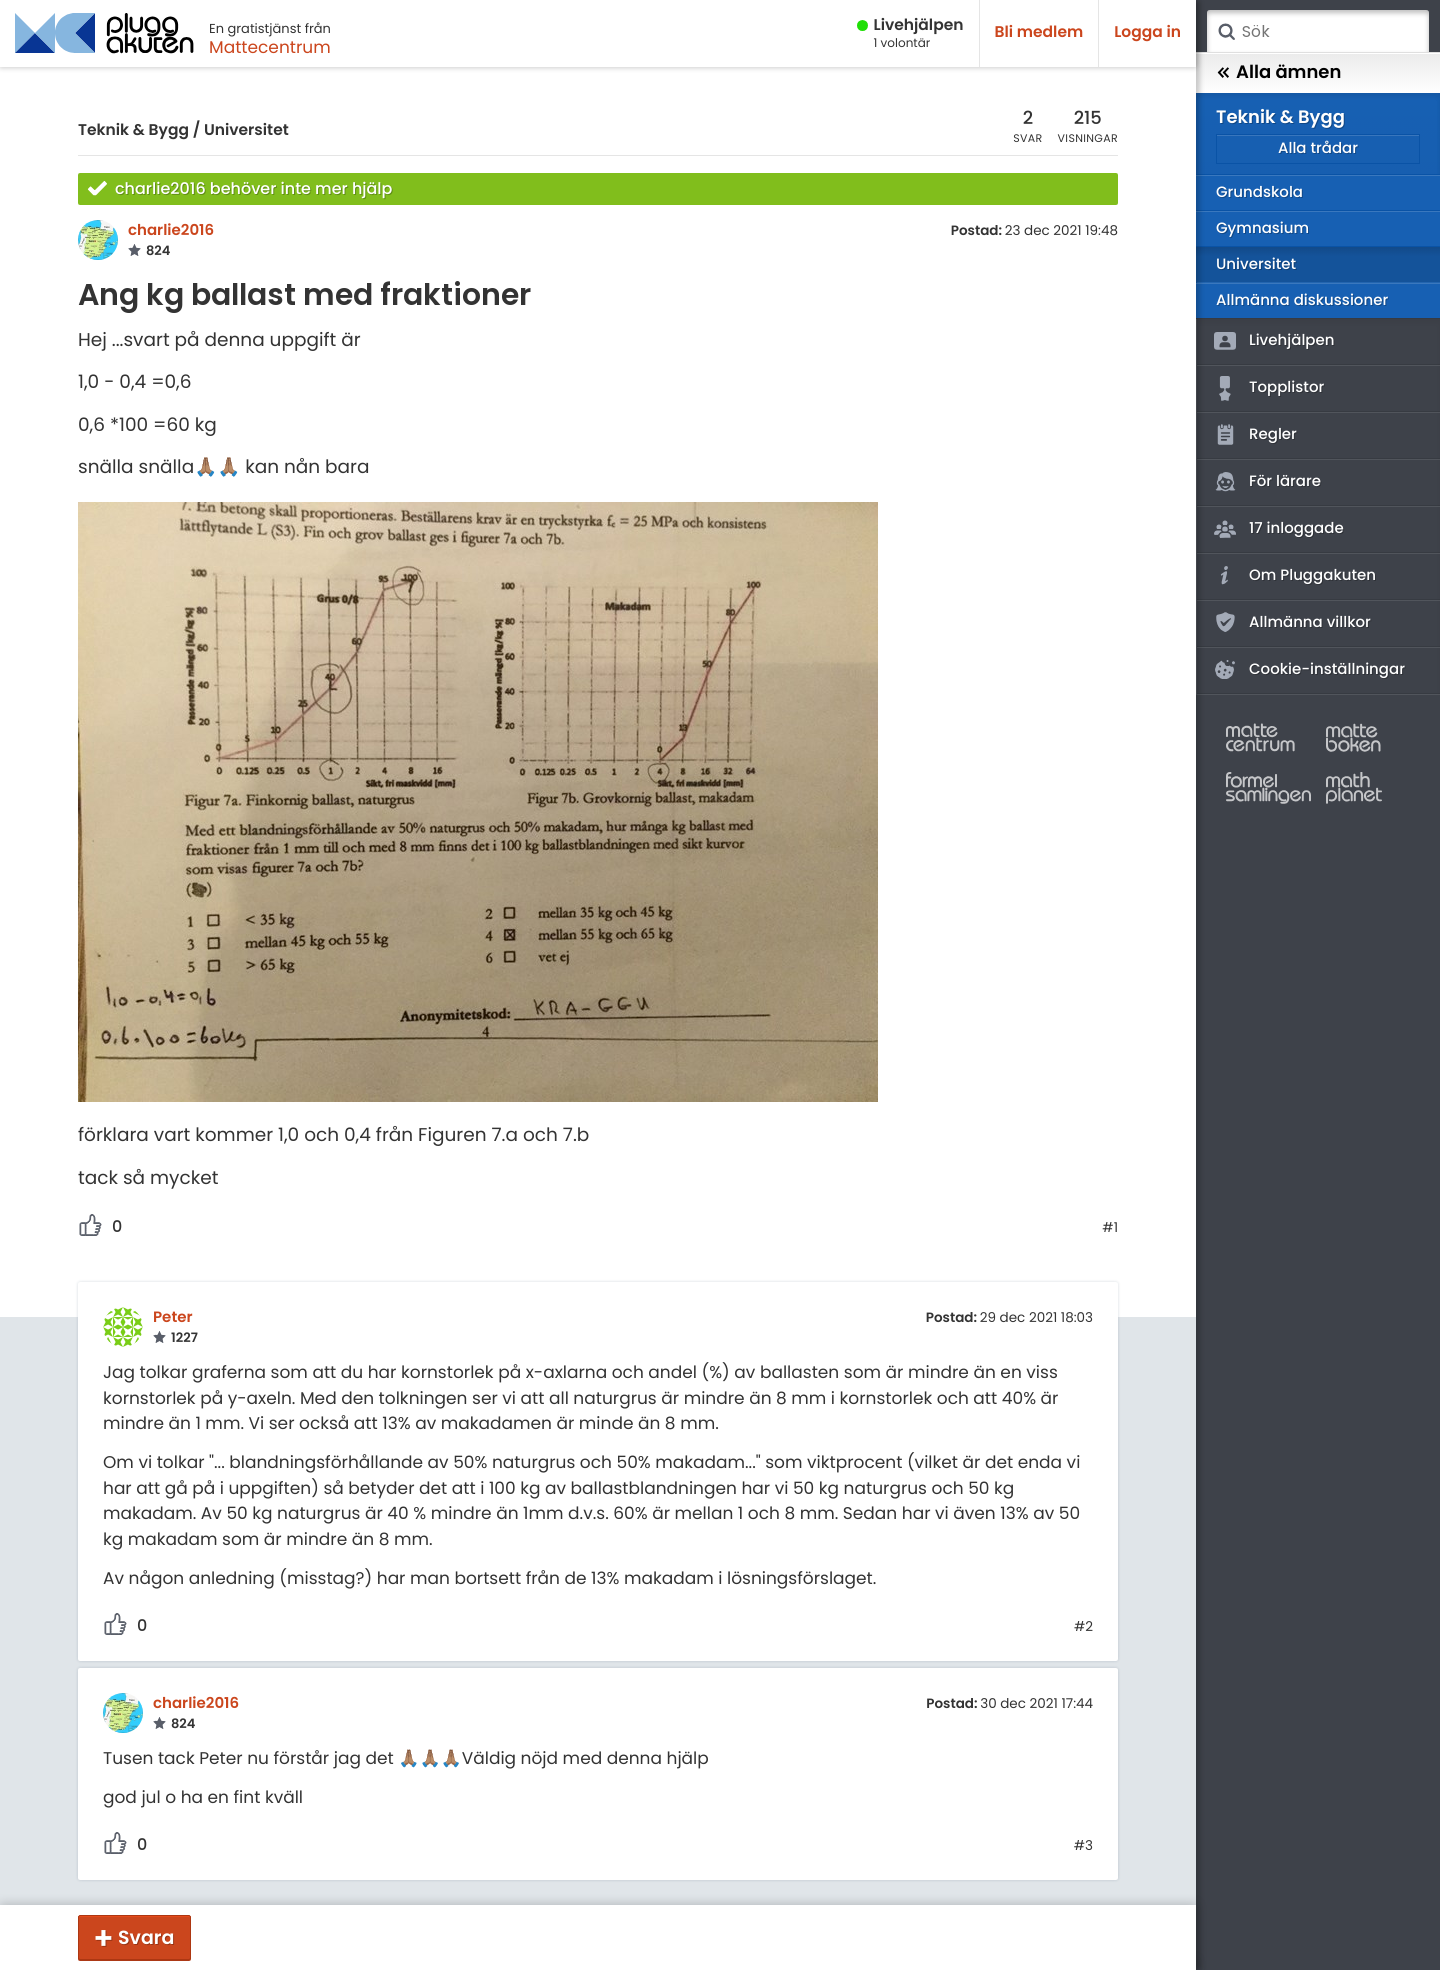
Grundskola (1259, 192)
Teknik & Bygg (133, 130)
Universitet (246, 130)
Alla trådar (1318, 148)
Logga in (1147, 32)
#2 (1083, 1627)
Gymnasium (1262, 228)
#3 (1083, 1846)
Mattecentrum (270, 47)
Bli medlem (1039, 32)
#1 (1110, 1228)
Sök (1226, 32)
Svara (146, 1937)
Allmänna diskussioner (1302, 300)
